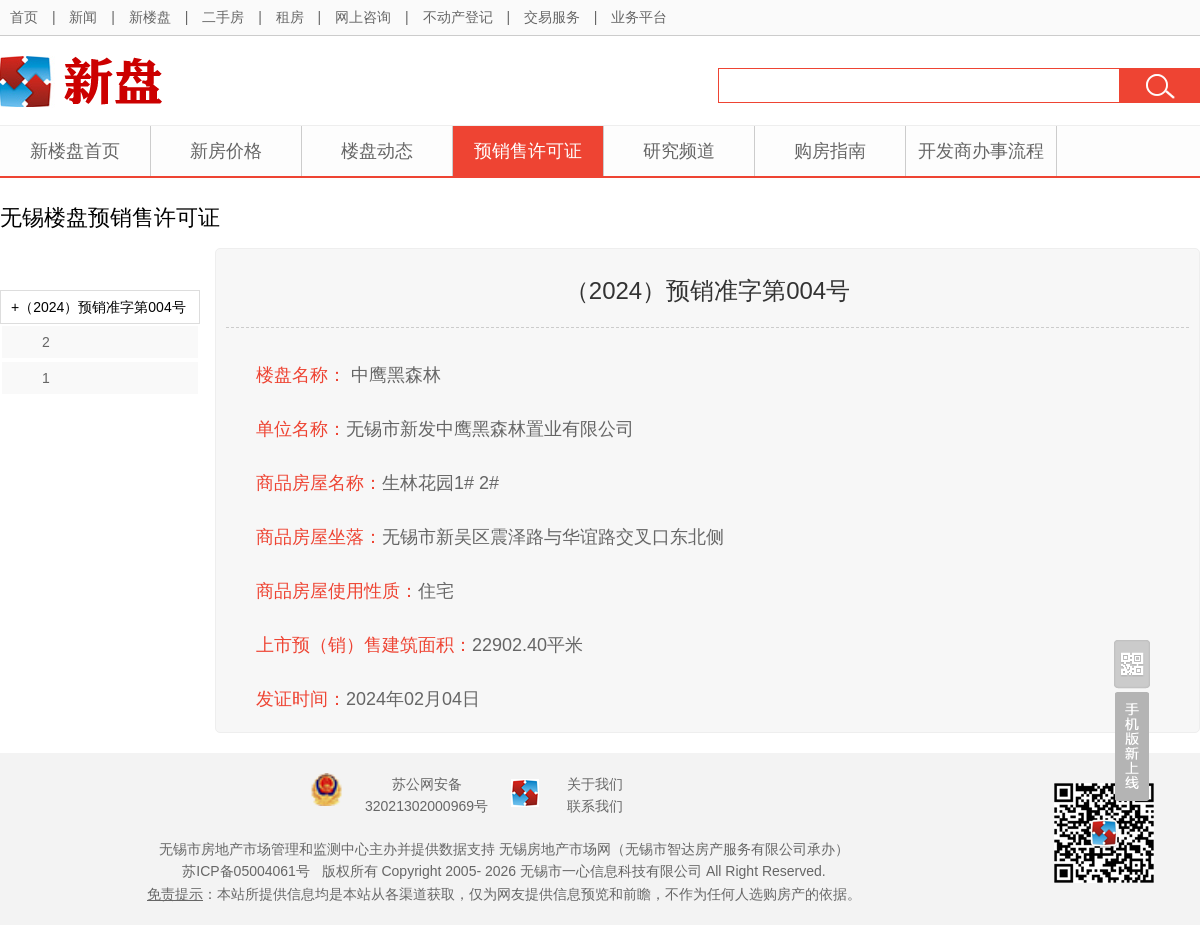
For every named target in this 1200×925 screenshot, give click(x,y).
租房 (290, 17)
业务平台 (639, 17)
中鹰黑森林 (396, 375)
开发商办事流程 (981, 151)
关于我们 (595, 784)
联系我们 (595, 806)
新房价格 (226, 151)
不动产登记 (458, 17)
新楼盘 (150, 17)
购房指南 (830, 151)
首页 (24, 17)
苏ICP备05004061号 (246, 871)
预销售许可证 (528, 151)
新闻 (83, 17)
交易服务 (552, 17)
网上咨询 (363, 17)
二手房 (223, 17)
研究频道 (679, 151)
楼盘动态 (377, 151)
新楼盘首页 (75, 151)
